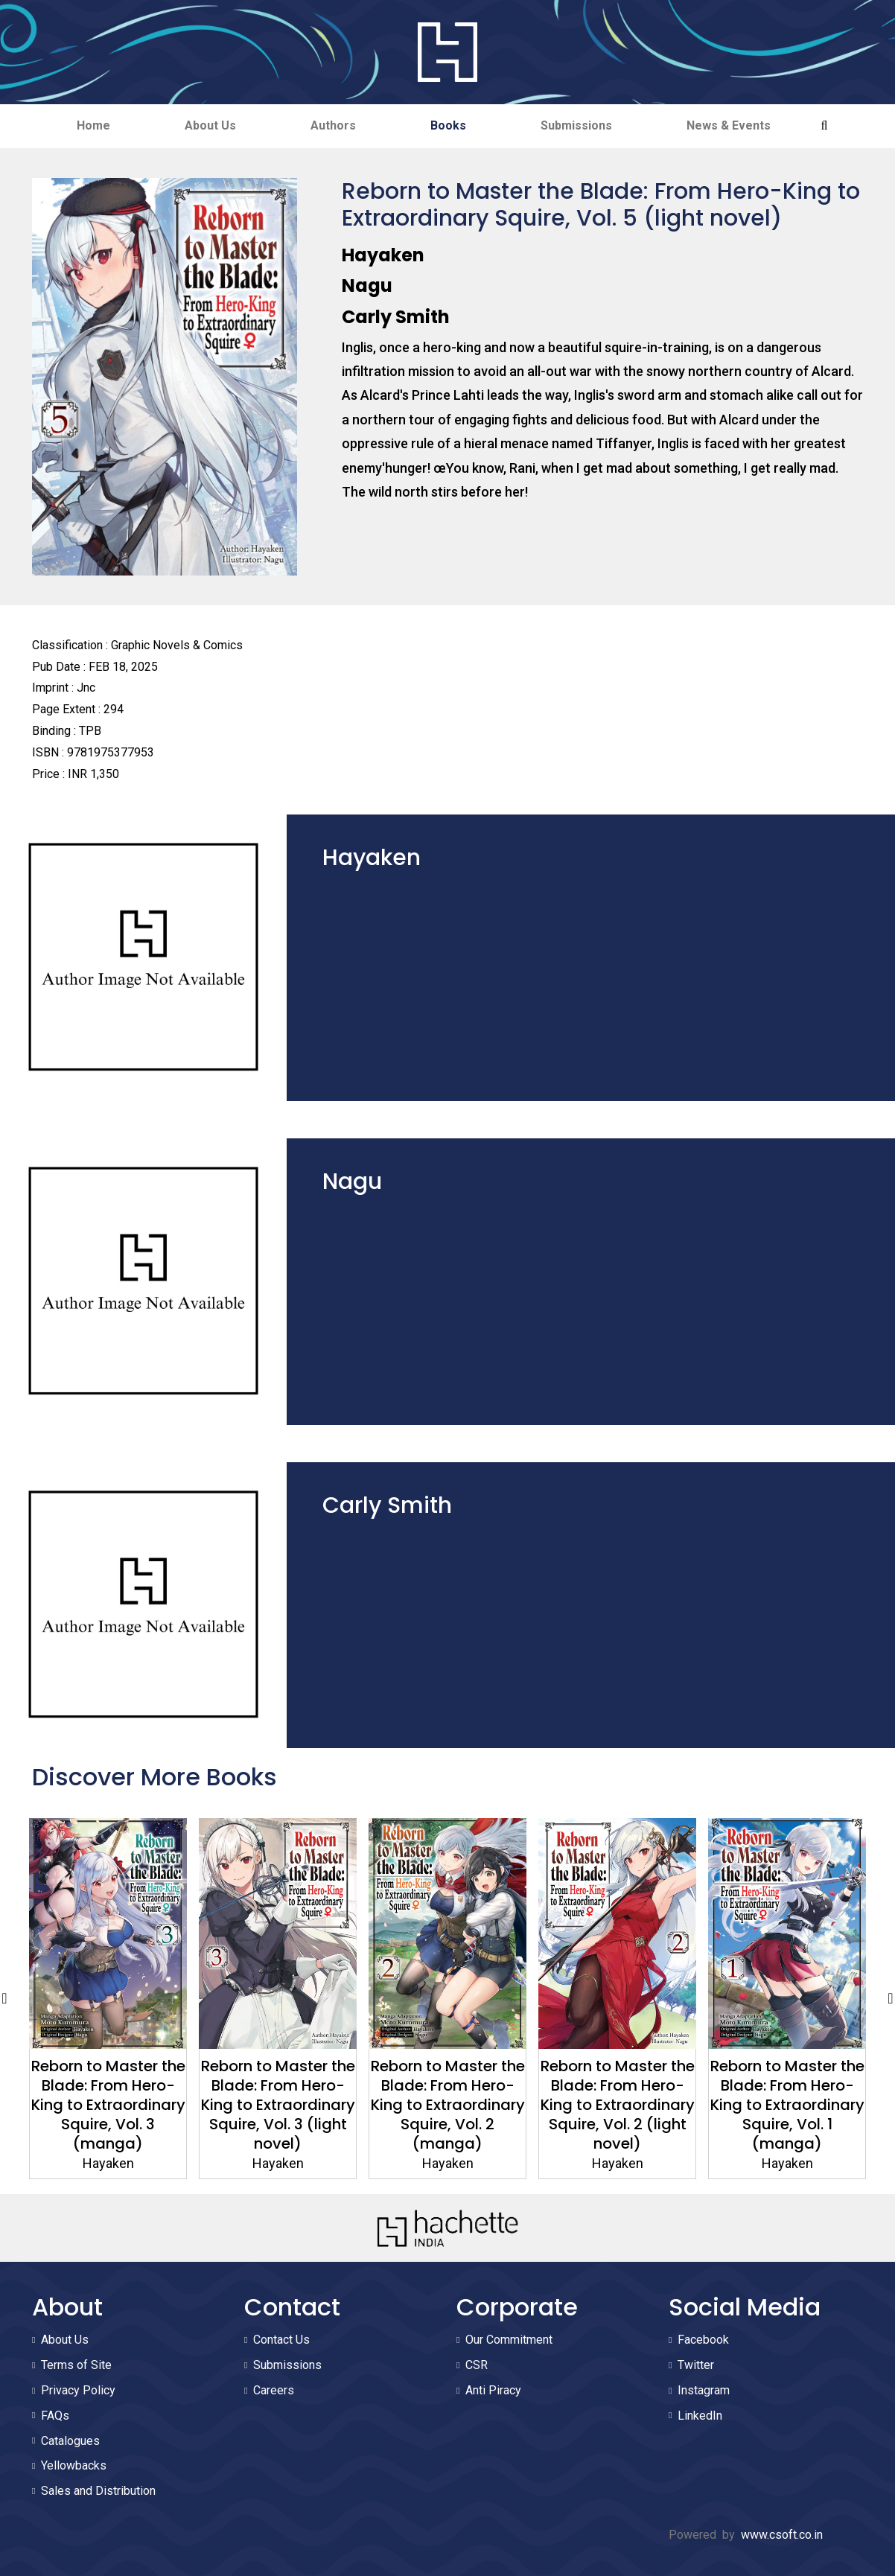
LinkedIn (700, 2415)
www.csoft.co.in (782, 2535)
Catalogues (70, 2441)
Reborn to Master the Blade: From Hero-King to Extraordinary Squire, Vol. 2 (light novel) (749, 2104)
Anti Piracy (493, 2390)
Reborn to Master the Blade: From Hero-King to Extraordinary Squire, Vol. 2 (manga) (580, 2104)
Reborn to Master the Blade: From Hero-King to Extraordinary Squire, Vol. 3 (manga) (240, 2104)
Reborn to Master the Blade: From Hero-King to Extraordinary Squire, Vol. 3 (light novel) (410, 2104)
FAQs (55, 2415)
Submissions (576, 125)
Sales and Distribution (98, 2491)
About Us (210, 125)
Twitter (696, 2365)
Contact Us (281, 2340)
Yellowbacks (73, 2465)
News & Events (729, 125)
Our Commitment (508, 2340)
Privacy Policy (78, 2390)
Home (93, 125)
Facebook (703, 2340)
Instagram (704, 2390)
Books (448, 125)
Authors (333, 125)
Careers (273, 2390)
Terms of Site (76, 2365)
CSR (476, 2365)
